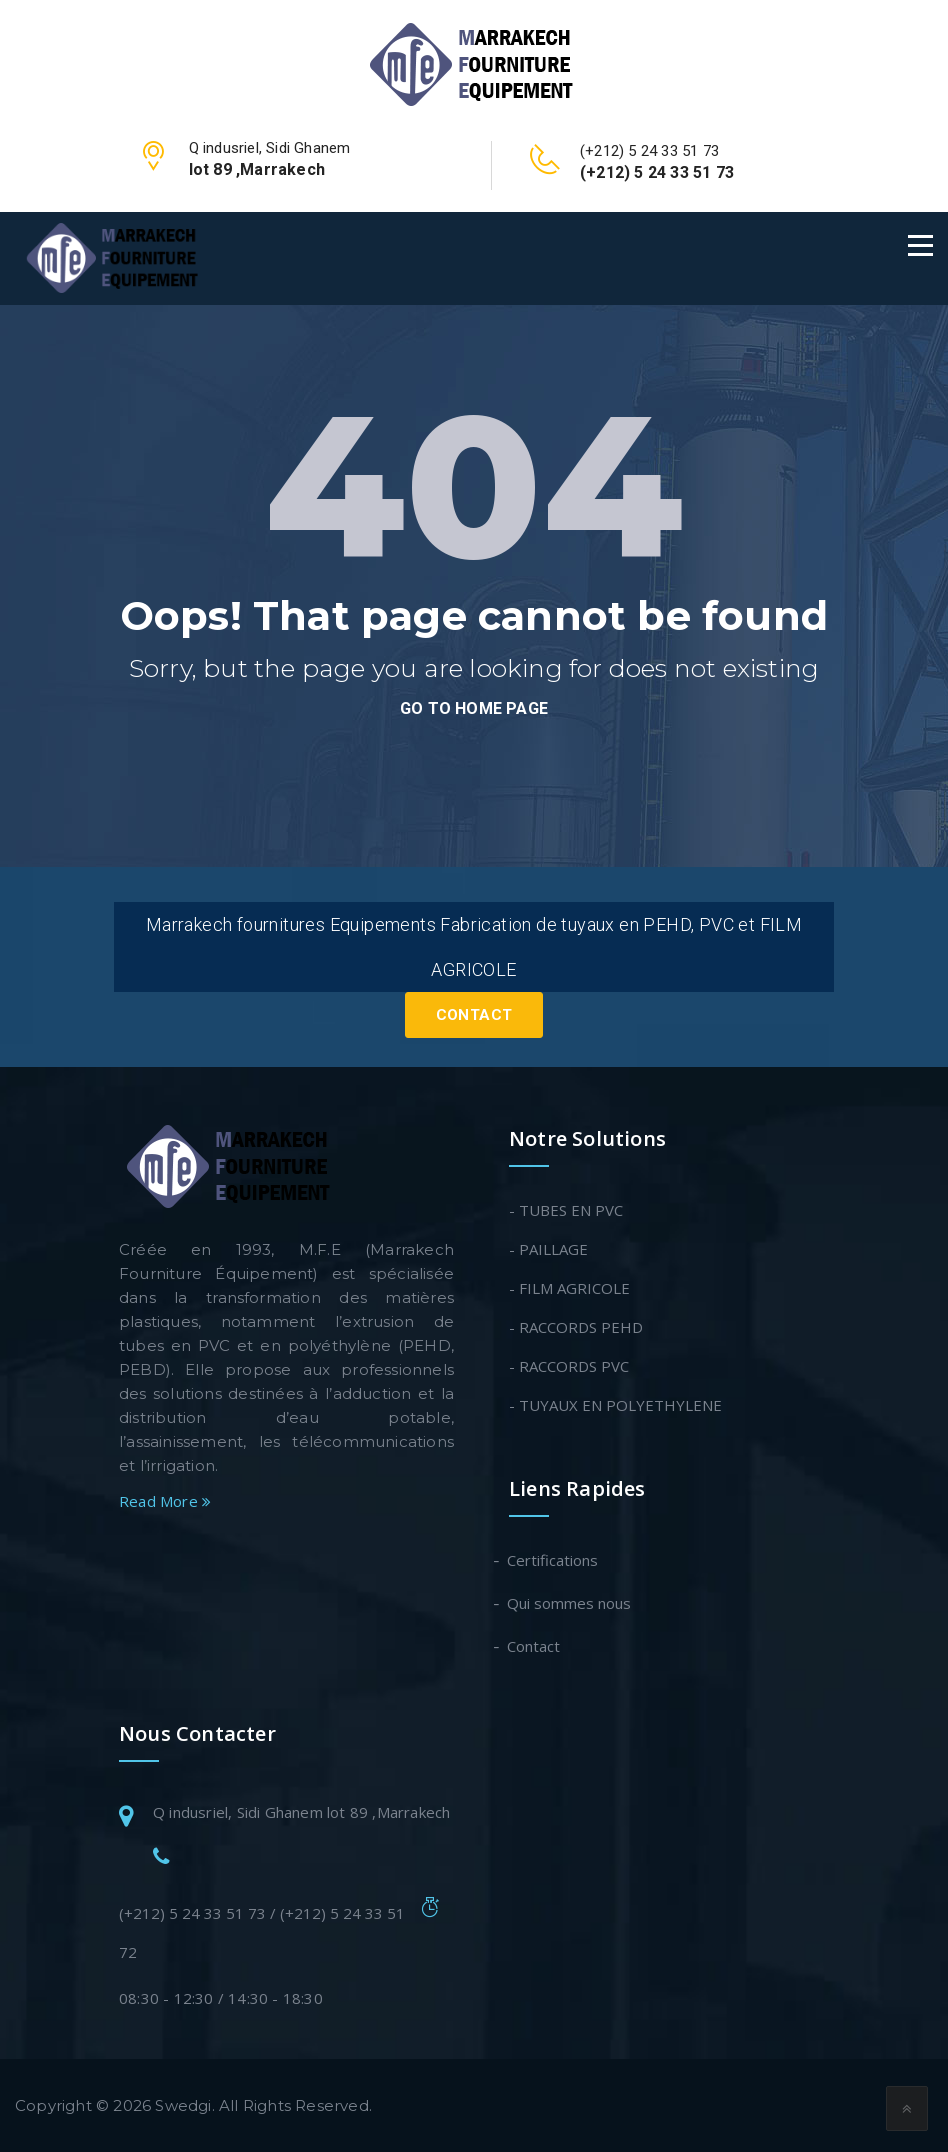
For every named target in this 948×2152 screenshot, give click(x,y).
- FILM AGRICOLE (569, 1288)
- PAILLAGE (548, 1249)
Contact (474, 1015)
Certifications (553, 1560)
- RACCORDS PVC (569, 1366)
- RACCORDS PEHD (576, 1327)
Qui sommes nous (570, 1603)
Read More (165, 1501)
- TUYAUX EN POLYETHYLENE (615, 1405)
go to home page (474, 708)
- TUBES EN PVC (566, 1210)
